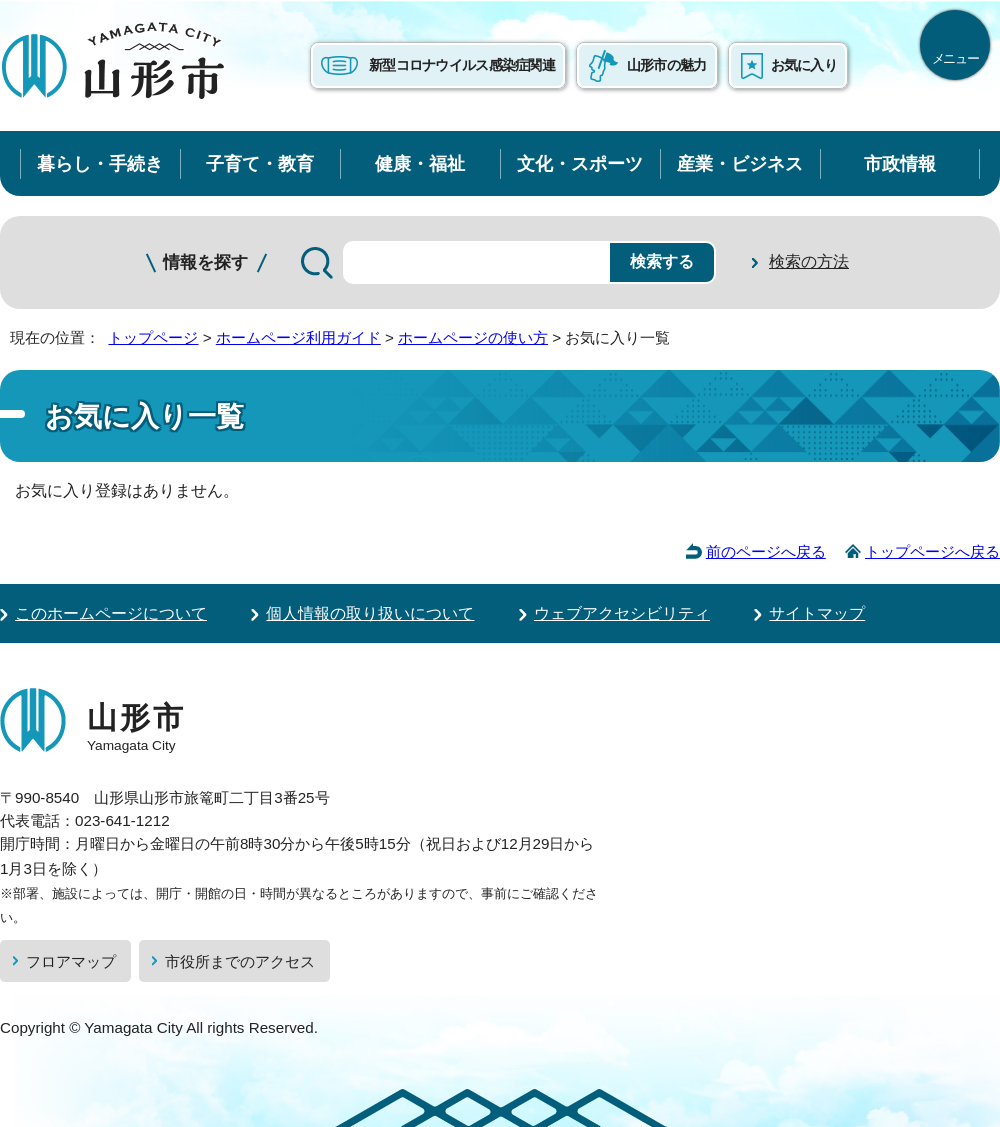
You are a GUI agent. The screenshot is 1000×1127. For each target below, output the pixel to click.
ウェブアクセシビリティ (622, 613)
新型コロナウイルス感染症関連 (462, 65)
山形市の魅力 (667, 65)
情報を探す (205, 262)
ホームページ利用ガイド (298, 337)
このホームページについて (111, 613)
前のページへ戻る (766, 551)
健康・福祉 (420, 163)
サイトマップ (817, 613)
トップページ (153, 337)
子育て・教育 (260, 163)
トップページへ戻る (932, 551)
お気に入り (804, 65)
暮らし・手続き (100, 163)
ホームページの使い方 (473, 337)
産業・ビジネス (740, 163)
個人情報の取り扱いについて (370, 613)
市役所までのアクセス (240, 961)
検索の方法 (809, 261)
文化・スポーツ (580, 163)
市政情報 (900, 163)
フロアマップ (71, 961)
